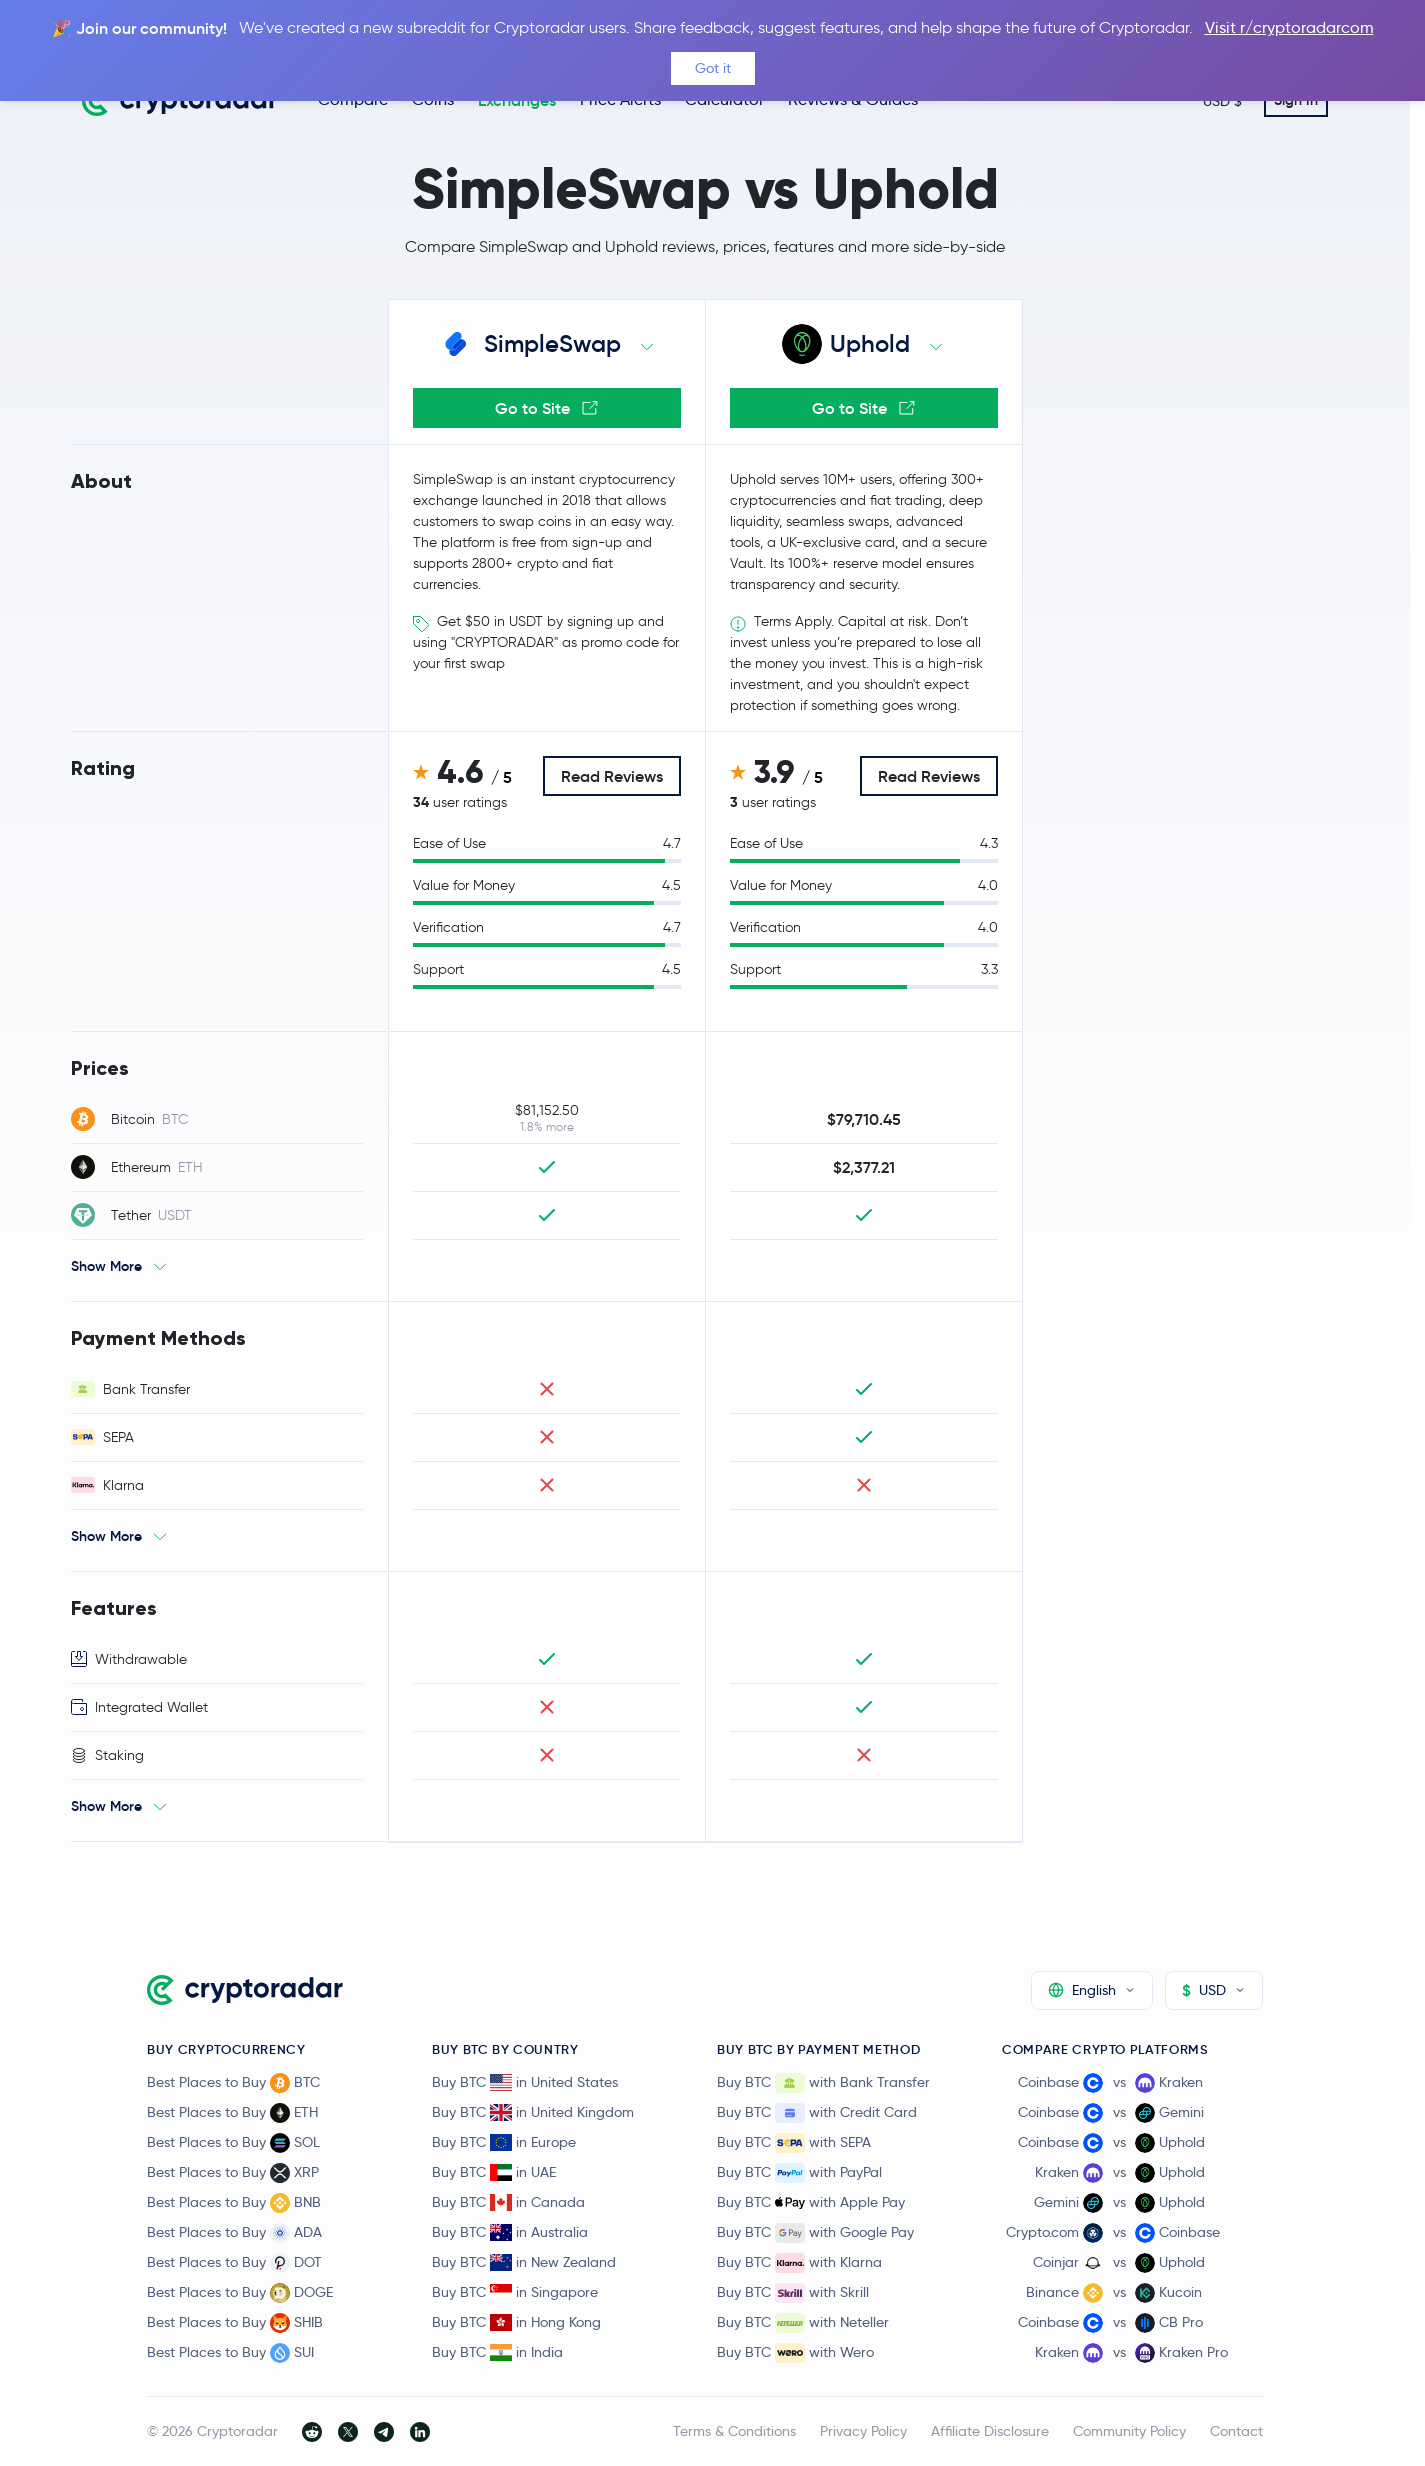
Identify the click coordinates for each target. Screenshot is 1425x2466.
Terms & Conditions (734, 2431)
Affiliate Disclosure (990, 2431)
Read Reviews (612, 776)
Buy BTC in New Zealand (524, 2262)
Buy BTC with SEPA (794, 2143)
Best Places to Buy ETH (232, 2113)
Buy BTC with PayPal (799, 2173)
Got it (713, 68)
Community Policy (1129, 2431)
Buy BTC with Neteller (803, 2323)
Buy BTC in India (497, 2352)
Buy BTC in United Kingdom (533, 2112)
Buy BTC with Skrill (793, 2293)
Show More (106, 1266)
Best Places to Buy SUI (230, 2353)
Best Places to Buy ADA (234, 2233)
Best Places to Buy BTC (233, 2083)
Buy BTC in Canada (508, 2202)
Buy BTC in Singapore (515, 2292)
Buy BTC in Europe (504, 2142)
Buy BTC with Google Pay (815, 2233)
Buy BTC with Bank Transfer (823, 2083)
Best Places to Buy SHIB (235, 2323)
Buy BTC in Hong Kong (516, 2322)
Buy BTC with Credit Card (817, 2113)
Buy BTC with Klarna (799, 2263)
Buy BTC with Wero (795, 2353)
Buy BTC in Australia (510, 2232)
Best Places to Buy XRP (233, 2173)
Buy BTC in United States (525, 2082)
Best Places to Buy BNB (234, 2203)
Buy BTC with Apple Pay (811, 2203)
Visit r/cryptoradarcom (1289, 27)
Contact (1236, 2431)
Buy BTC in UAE (494, 2172)
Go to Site (546, 408)
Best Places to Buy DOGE (240, 2293)
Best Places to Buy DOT (234, 2263)
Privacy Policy (863, 2431)
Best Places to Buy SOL (233, 2143)
